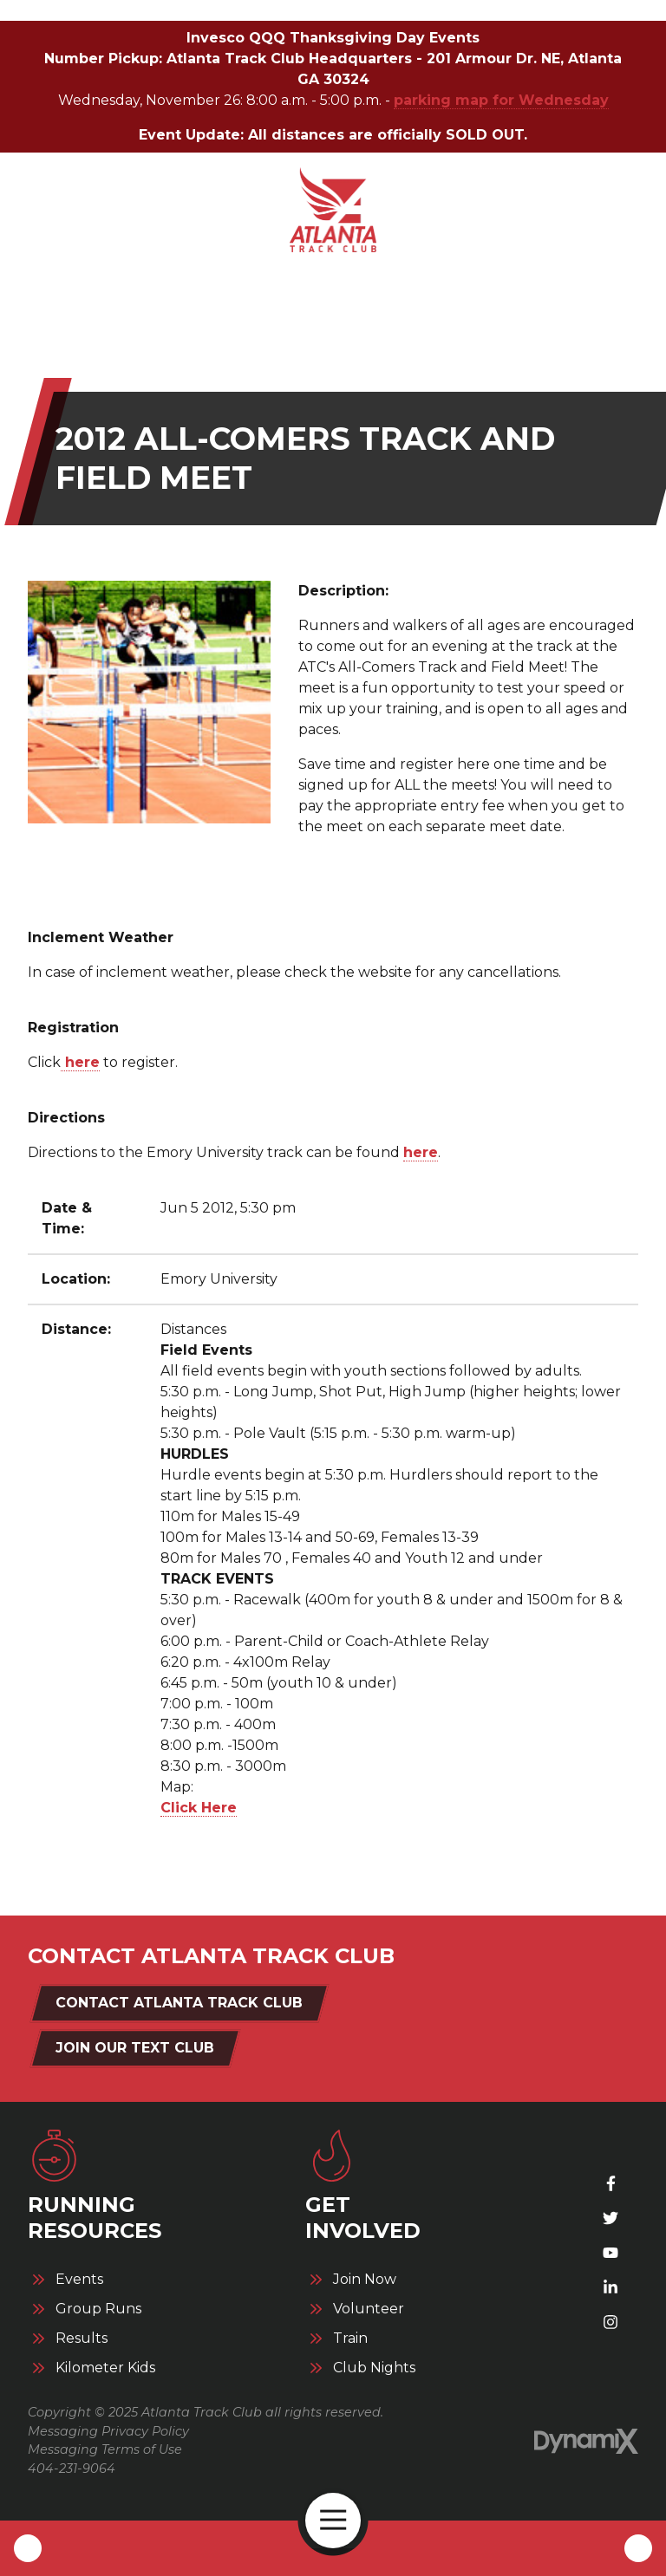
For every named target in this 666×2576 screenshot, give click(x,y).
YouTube (610, 2252)
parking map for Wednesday (501, 100)
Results (82, 2338)
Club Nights (374, 2368)
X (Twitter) (610, 2218)
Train (350, 2338)
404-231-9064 (71, 2468)
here (80, 1062)
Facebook (610, 2183)
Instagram (610, 2322)
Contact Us (638, 2548)
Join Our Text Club (135, 2047)
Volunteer (368, 2309)
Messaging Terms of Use (105, 2449)
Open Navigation (340, 2521)
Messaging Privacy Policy (108, 2431)
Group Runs (98, 2309)
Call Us (28, 2548)
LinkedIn (610, 2287)
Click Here (198, 1807)
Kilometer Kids (105, 2368)
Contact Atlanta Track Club (179, 2002)
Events (79, 2279)
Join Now (364, 2279)
